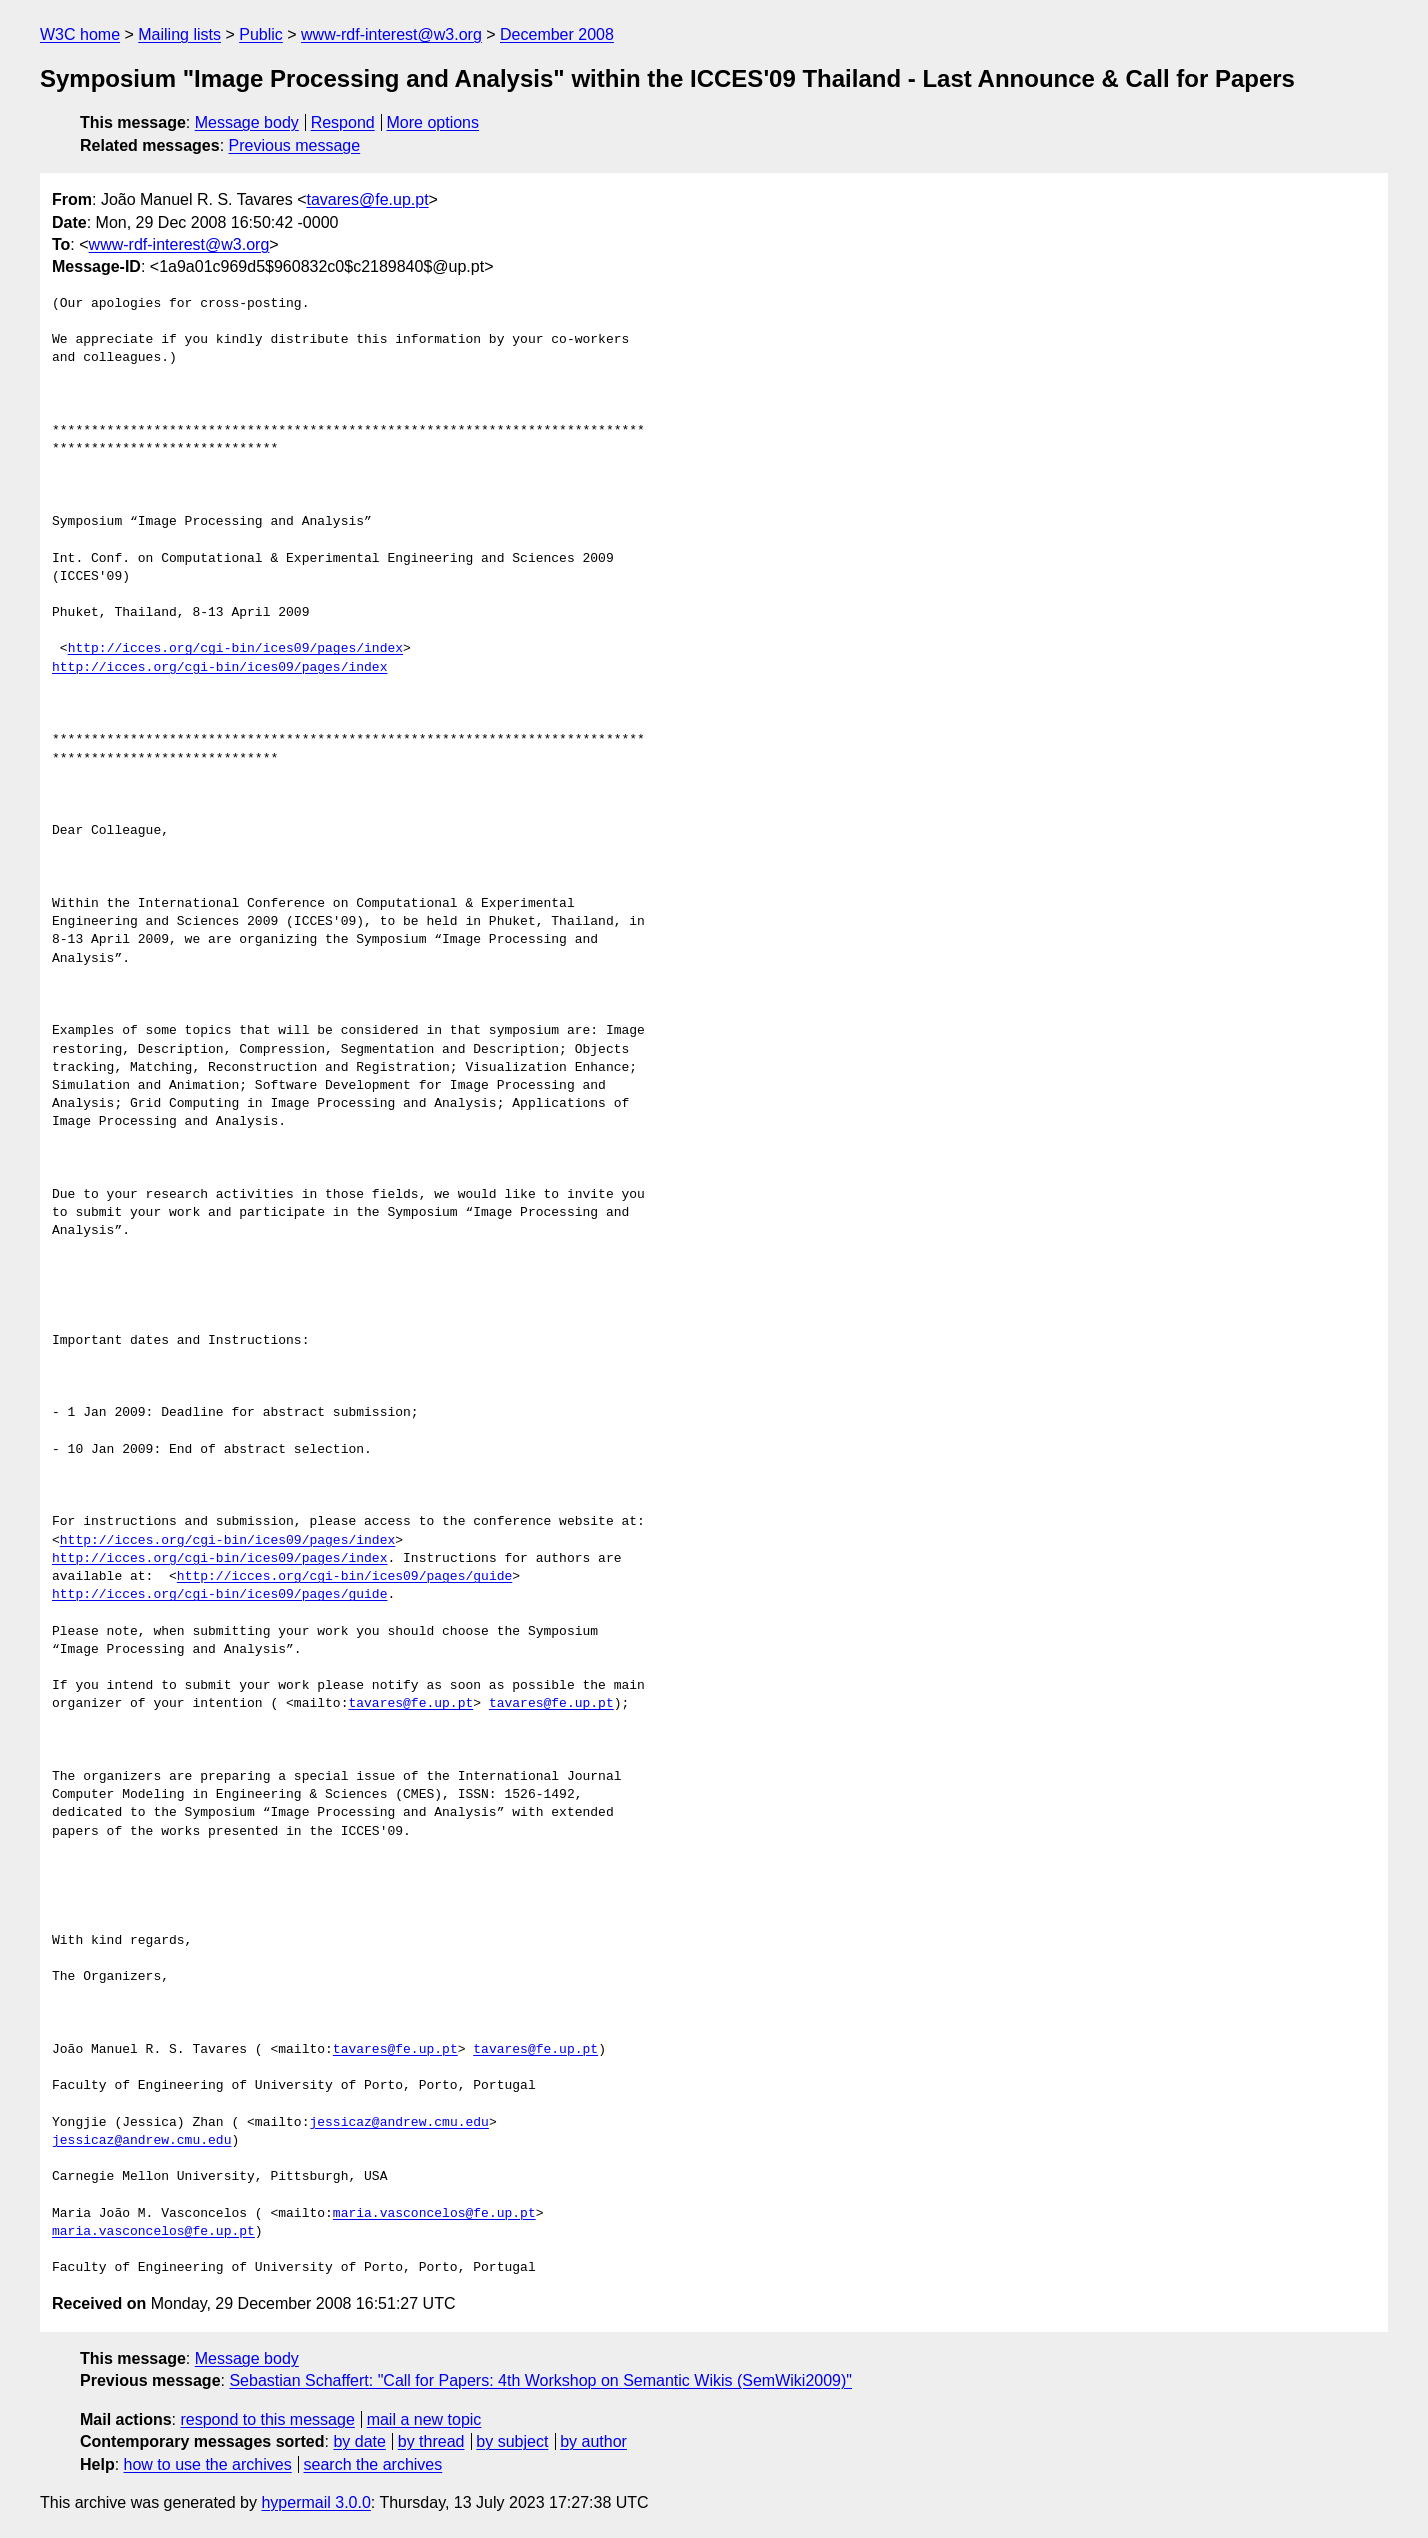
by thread (431, 2441)
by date (359, 2441)
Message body (247, 122)
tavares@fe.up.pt (367, 199)
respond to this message (267, 2419)
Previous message (295, 145)
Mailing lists (179, 34)
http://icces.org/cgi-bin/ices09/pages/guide (344, 1577)
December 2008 (557, 34)
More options (433, 122)
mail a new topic (424, 2419)
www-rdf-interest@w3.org (391, 34)
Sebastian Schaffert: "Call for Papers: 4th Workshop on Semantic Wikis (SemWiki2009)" (540, 2380)
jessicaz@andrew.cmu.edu (398, 2123)
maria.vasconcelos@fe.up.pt (434, 2214)
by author (593, 2441)
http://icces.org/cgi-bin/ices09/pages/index (235, 649)
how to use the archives (208, 2464)
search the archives (373, 2464)
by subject (512, 2441)
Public (261, 34)
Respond (343, 122)
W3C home (80, 34)
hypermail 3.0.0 (315, 2502)
